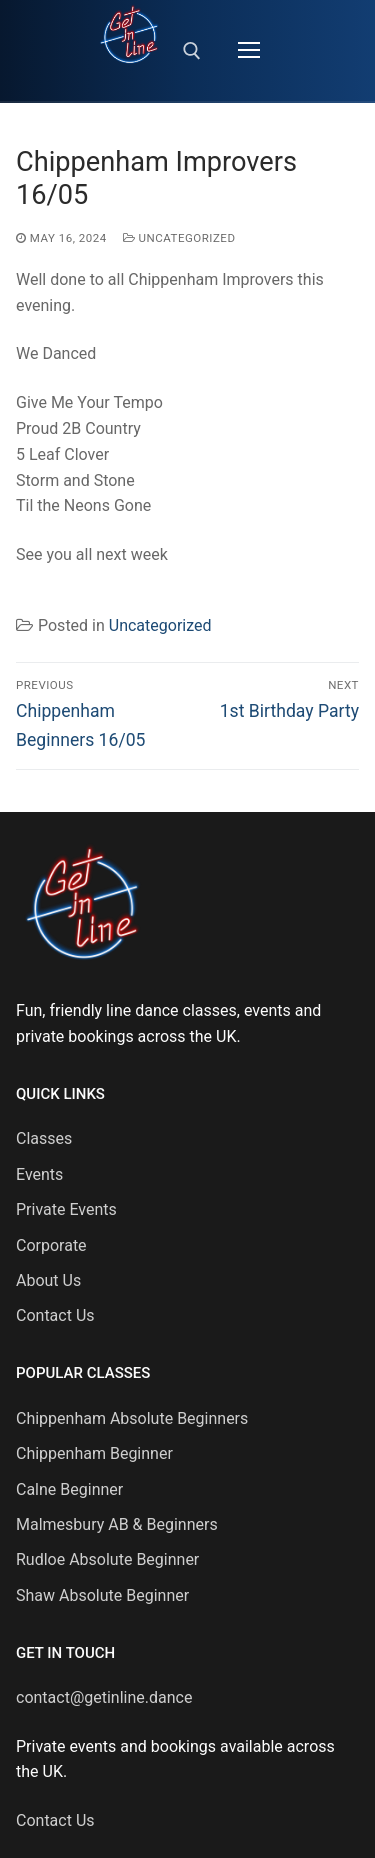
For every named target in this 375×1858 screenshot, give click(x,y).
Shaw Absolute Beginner (102, 1595)
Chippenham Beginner (94, 1453)
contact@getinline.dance (104, 1697)
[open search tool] (192, 51)
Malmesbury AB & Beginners (117, 1524)
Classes (44, 1138)
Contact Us (55, 1315)
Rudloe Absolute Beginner (107, 1559)
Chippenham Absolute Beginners (132, 1418)
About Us (48, 1280)
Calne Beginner (69, 1489)
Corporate (51, 1245)
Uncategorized (179, 238)
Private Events (66, 1209)
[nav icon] (249, 51)
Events (39, 1174)
